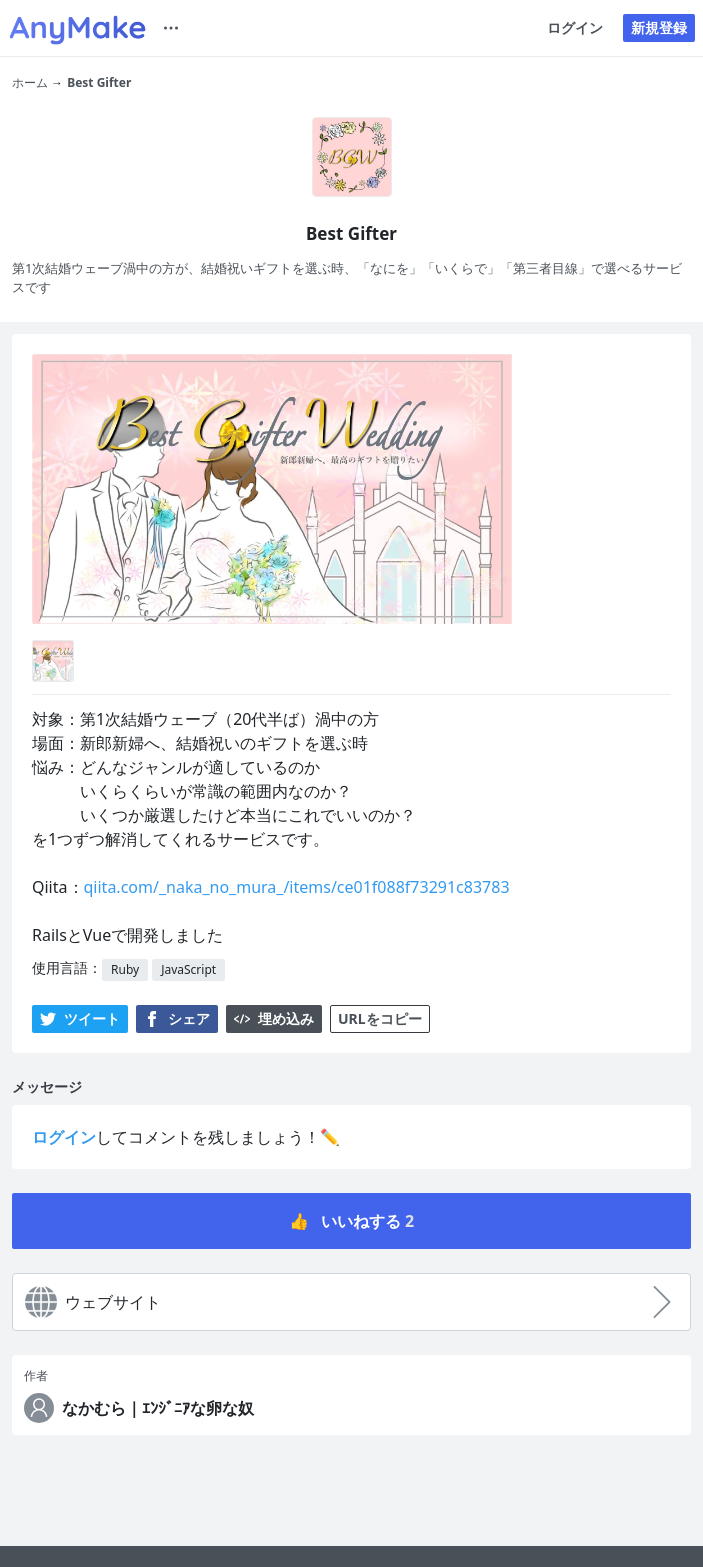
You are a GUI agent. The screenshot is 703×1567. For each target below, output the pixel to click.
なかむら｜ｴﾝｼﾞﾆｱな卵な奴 (158, 1408)
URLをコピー (380, 1018)
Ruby (125, 969)
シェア (177, 1018)
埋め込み (274, 1018)
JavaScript (188, 969)
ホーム (30, 82)
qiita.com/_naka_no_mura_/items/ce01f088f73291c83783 (297, 887)
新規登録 (659, 27)
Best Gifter (99, 82)
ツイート (80, 1018)
